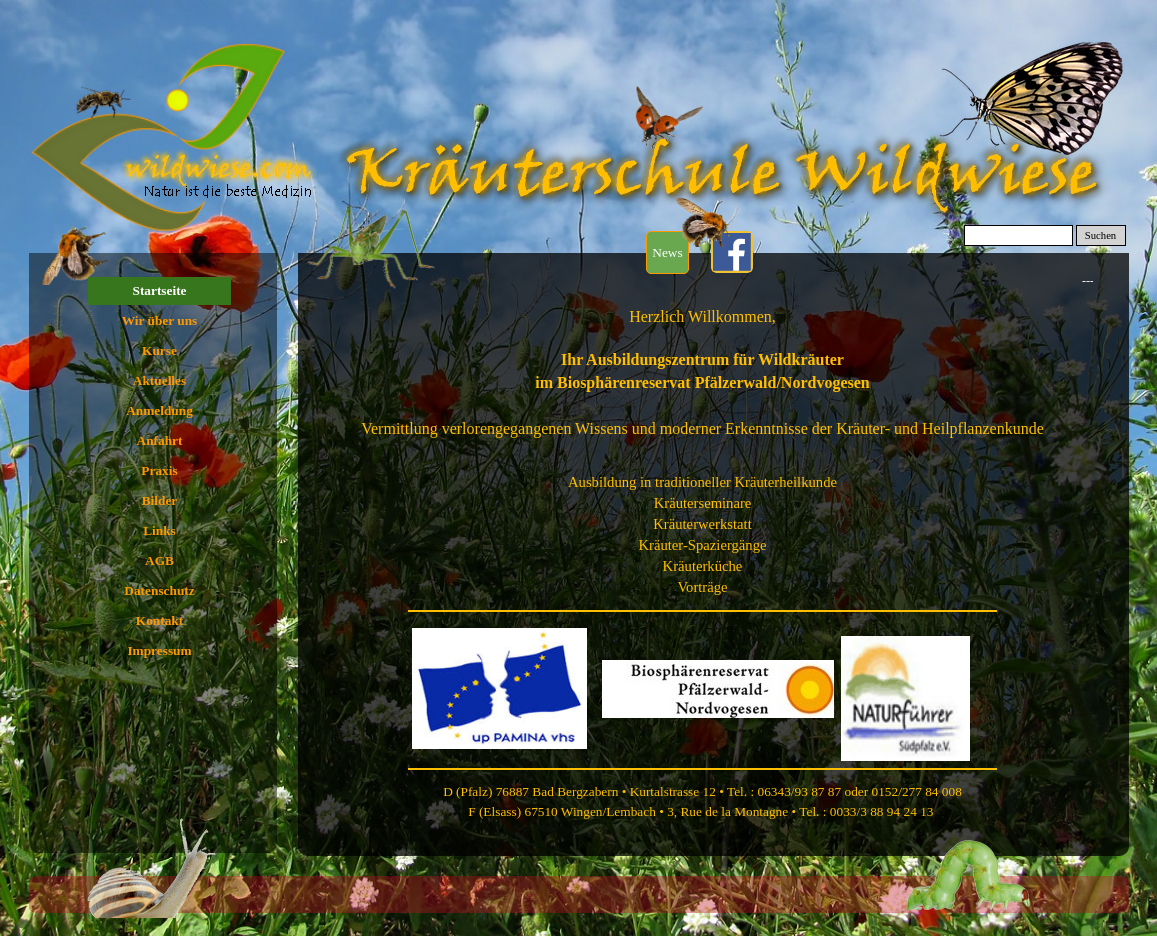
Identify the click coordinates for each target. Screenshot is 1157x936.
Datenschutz (159, 590)
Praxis (159, 470)
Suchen (1100, 235)
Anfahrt (160, 440)
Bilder (160, 500)
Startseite (159, 290)
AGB (159, 560)
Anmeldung (159, 410)
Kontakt (159, 620)
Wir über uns (160, 320)
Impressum (159, 650)
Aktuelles (159, 380)
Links (159, 530)
